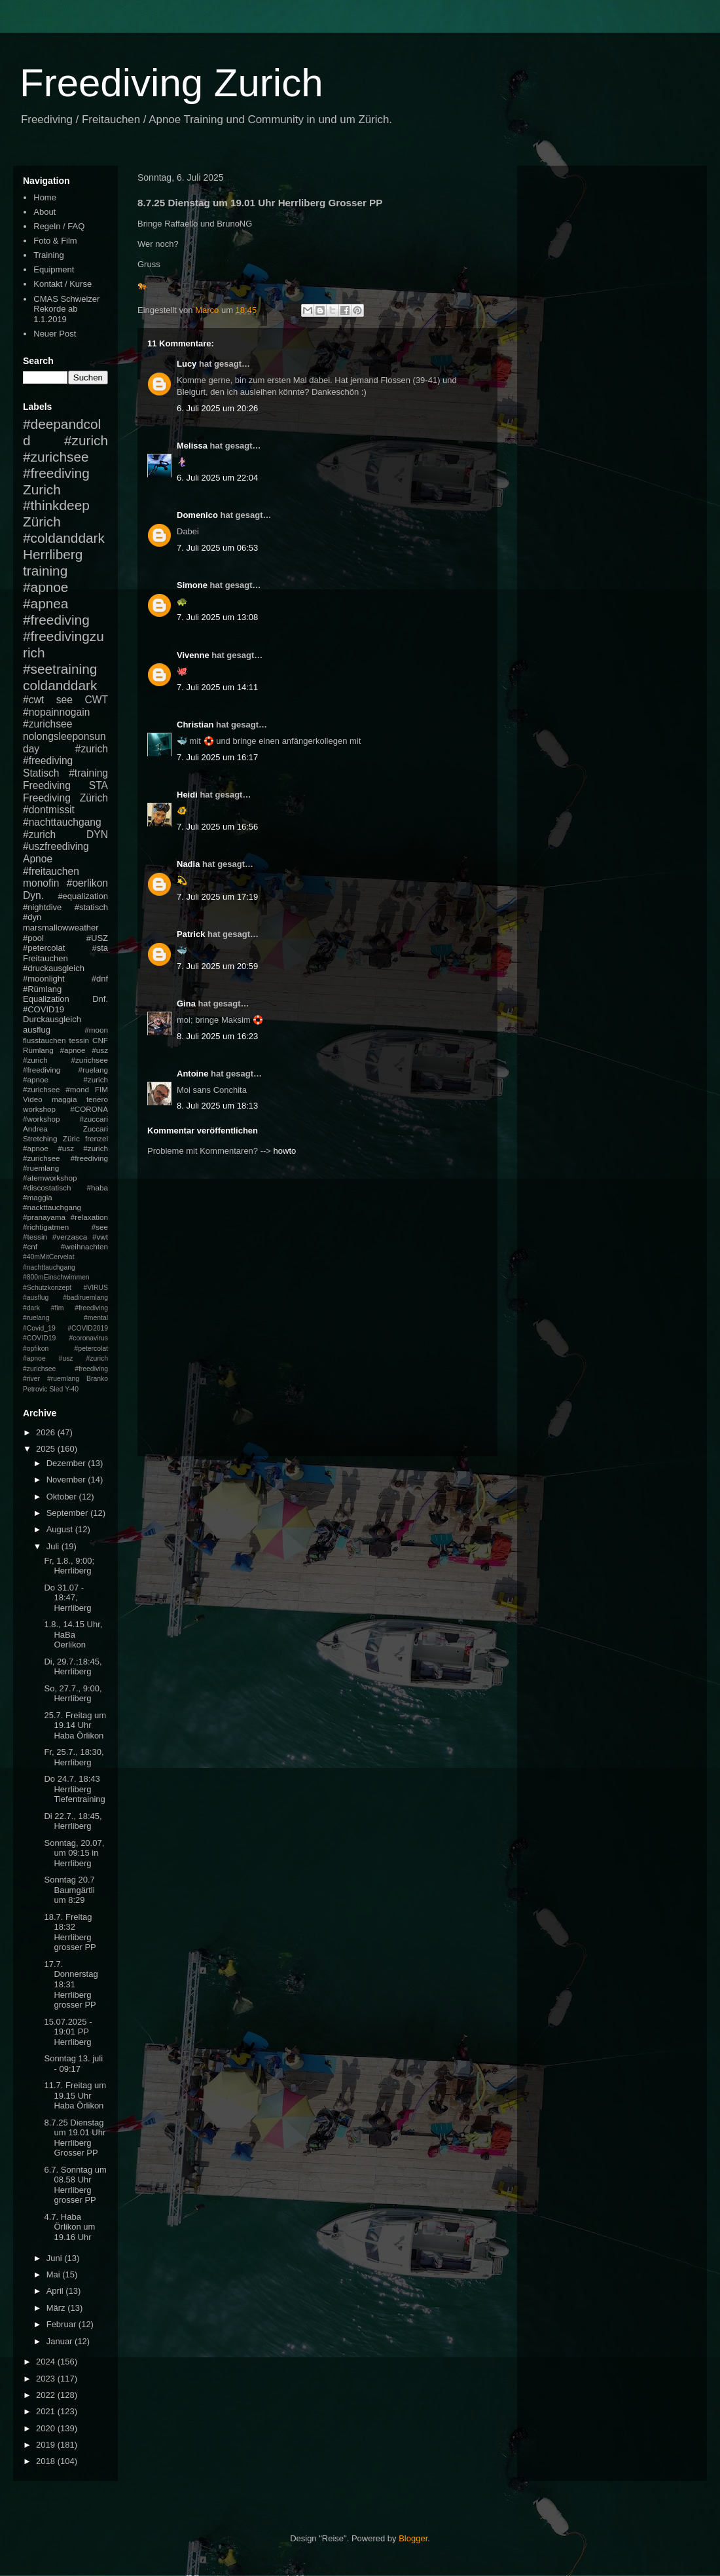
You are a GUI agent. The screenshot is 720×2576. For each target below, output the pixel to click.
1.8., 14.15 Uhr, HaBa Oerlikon (73, 1634)
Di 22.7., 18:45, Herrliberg (72, 1821)
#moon (96, 1029)
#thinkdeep (56, 505)
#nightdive (42, 907)
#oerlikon (87, 883)
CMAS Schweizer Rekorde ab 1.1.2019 (66, 309)
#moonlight (44, 979)
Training (48, 255)
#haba (97, 1187)
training (45, 570)
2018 (47, 2461)
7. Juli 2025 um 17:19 (217, 897)
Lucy (186, 364)
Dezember (67, 1463)
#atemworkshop (50, 1177)
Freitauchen (45, 958)
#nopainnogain (56, 712)
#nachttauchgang (62, 822)
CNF (100, 1040)
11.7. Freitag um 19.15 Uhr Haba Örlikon (75, 2095)
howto (285, 1151)
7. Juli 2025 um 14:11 (217, 687)
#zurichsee (47, 723)
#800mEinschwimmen (56, 1277)
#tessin (35, 1236)
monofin (41, 883)
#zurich (39, 834)
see (64, 699)
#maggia (37, 1197)
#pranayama (44, 1217)
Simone (192, 585)
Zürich (42, 521)
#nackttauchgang (52, 1207)
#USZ (97, 938)
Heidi (187, 795)
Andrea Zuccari (65, 1128)
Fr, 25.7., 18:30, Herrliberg (73, 1757)
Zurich (42, 489)
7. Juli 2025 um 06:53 (217, 548)
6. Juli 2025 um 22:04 (217, 478)
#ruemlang (63, 1378)
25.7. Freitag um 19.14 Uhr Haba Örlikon (75, 1725)
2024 (47, 2361)
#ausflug (35, 1297)
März (57, 2308)
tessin (79, 1040)
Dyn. (33, 895)
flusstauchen (44, 1040)
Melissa (192, 446)
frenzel (96, 1138)
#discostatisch (47, 1187)
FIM (101, 1089)
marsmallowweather (61, 927)
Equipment (53, 269)
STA (98, 785)
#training (88, 773)
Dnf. (100, 999)
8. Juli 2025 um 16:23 (217, 1036)
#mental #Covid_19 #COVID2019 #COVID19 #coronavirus (65, 1328)
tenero (97, 1099)
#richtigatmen (46, 1227)
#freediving (56, 619)
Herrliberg (52, 554)
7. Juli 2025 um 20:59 (217, 966)
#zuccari (93, 1118)
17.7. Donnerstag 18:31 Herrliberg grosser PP (71, 1984)
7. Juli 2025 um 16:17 (217, 757)
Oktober (62, 1496)
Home (44, 197)
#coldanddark (64, 537)
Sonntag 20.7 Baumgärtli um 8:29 (69, 1890)
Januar (60, 2341)
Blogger (413, 2538)
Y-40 (72, 1389)
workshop (39, 1109)
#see (100, 1227)
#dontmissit (49, 809)
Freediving (47, 785)
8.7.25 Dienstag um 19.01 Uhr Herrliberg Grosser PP (74, 2138)
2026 (47, 1432)
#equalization (83, 896)
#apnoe (45, 587)
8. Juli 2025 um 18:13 (217, 1106)
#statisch (91, 907)
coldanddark (60, 685)
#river (31, 1378)
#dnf (100, 979)
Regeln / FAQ (58, 226)
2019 (47, 2445)
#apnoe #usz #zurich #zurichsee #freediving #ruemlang (65, 1158)
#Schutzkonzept (47, 1287)
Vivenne (193, 655)
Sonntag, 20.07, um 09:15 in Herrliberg (74, 1853)
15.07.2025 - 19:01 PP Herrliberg (68, 2032)
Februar (62, 2324)
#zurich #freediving (65, 755)
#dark (31, 1308)
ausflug (36, 1030)
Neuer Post (54, 334)
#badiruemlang (85, 1297)
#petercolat (44, 948)
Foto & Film (55, 241)
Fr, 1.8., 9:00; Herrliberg (69, 1566)
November (67, 1479)
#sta (100, 948)
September (68, 1513)
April (56, 2291)
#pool (33, 938)
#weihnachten (84, 1246)
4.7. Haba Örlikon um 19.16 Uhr (69, 2227)
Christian (195, 724)
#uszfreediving (56, 846)
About (44, 212)
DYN (97, 834)
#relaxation (89, 1217)
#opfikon (35, 1348)
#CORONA (89, 1109)
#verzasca (69, 1236)
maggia (64, 1099)
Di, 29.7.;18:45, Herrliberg (72, 1667)
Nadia (188, 864)
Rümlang (38, 1050)
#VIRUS (95, 1287)
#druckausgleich (53, 968)
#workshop (41, 1118)
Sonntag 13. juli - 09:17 (73, 2063)
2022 (47, 2395)
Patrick (191, 934)
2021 (47, 2411)
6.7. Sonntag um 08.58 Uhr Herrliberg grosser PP (75, 2185)
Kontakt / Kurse (62, 284)
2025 (47, 1449)
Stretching (40, 1138)
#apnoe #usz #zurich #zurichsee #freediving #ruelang (65, 1060)
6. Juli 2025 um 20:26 (217, 408)
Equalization (46, 999)
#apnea (45, 603)
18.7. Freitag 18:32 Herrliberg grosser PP (70, 1932)
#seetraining (60, 668)
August (60, 1529)
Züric (71, 1138)
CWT (96, 699)
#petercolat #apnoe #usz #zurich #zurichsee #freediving (65, 1358)
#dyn (32, 917)
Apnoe (37, 858)
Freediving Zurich (171, 83)
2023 (47, 2378)
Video (33, 1099)
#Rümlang (42, 989)
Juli (54, 1546)
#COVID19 (43, 1009)
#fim (57, 1308)
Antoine (192, 1073)
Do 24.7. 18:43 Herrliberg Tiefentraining (74, 1789)
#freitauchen (51, 871)
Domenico (197, 515)
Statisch (41, 773)
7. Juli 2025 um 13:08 (217, 617)
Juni (55, 2258)
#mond (77, 1089)
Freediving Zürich (65, 797)
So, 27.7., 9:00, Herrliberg (72, 1694)
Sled (56, 1389)
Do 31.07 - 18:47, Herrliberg (67, 1598)
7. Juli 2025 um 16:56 (217, 827)
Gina (186, 1003)
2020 (47, 2428)
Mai (54, 2274)
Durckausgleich (52, 1019)
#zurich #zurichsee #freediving (65, 457)
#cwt (33, 699)
